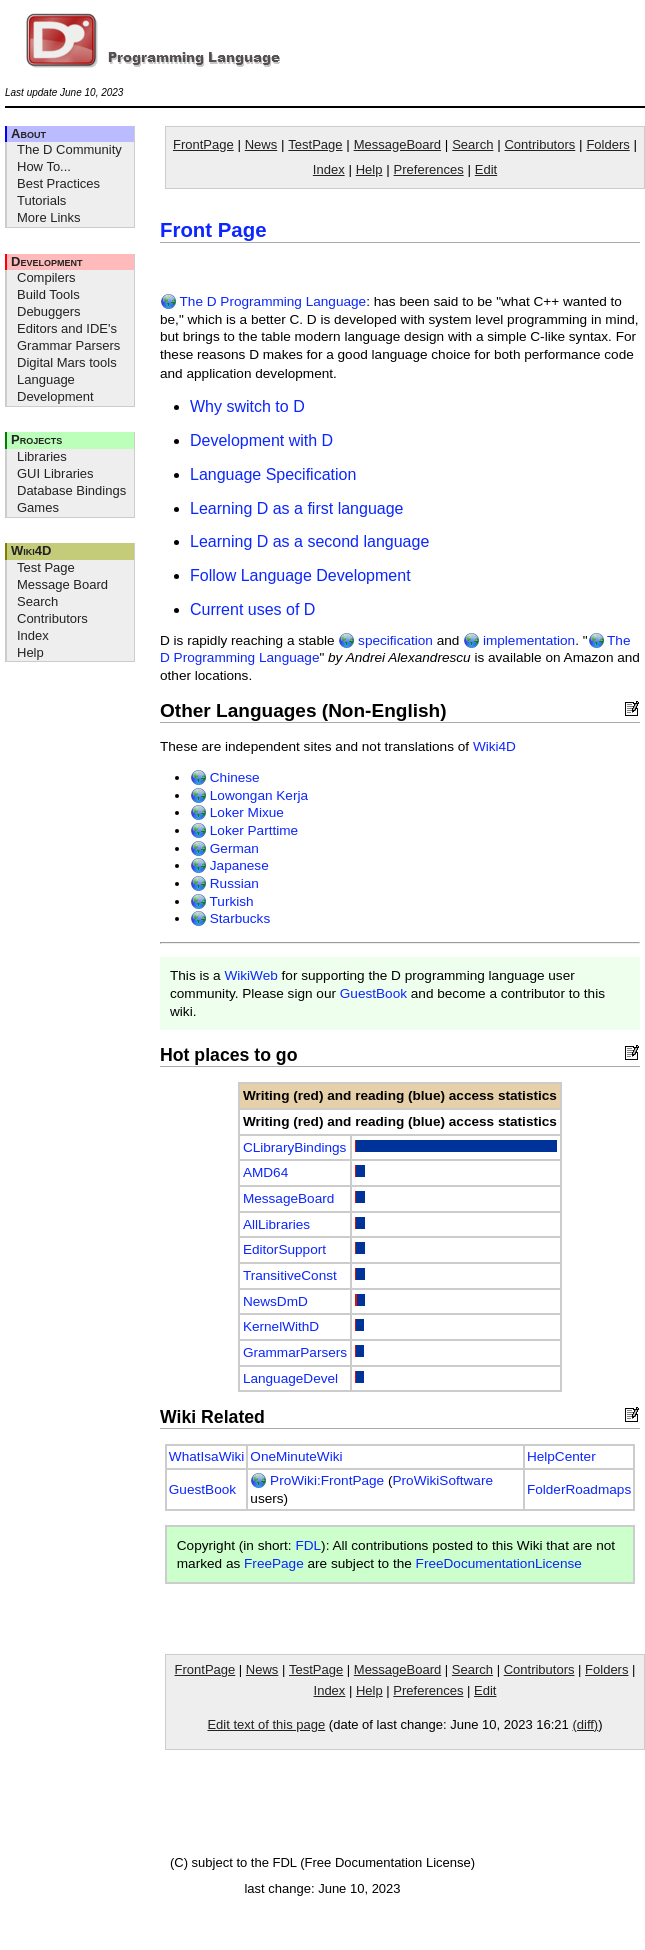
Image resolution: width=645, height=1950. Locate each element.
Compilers (46, 277)
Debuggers (49, 311)
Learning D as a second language (309, 541)
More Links (49, 217)
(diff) (585, 1724)
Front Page (213, 230)
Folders (607, 144)
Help (30, 652)
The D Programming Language (263, 301)
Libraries (42, 456)
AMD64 (265, 1172)
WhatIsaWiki (207, 1456)
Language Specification (273, 474)
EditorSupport (284, 1249)
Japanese (229, 865)
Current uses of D (252, 609)
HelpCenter (561, 1456)
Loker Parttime (244, 830)
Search (37, 601)
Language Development (55, 388)
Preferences (429, 169)
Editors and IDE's (67, 328)
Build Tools (48, 294)
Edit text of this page (266, 1724)
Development (46, 261)
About (28, 133)
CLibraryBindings (295, 1147)
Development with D (261, 440)
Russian (224, 883)
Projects (36, 439)
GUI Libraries (55, 473)
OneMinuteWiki (296, 1456)
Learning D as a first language (296, 508)
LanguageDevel (290, 1378)
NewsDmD (275, 1301)
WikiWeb (250, 975)
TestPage (315, 144)
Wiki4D (31, 550)
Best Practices (58, 183)
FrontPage (203, 144)
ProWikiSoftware (443, 1480)
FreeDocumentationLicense (499, 1563)
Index (33, 635)
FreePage (274, 1563)
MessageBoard (397, 144)
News (261, 144)
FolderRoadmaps (579, 1489)
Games (38, 507)
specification (385, 640)
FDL (308, 1545)
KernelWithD (281, 1326)
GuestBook (373, 993)
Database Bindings (71, 490)
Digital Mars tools (67, 362)
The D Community (69, 149)
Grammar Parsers (68, 345)
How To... (44, 166)
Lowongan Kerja (249, 795)
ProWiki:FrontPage (317, 1480)
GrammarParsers (295, 1352)
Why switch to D (247, 406)
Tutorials (41, 200)
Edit (486, 169)
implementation (519, 640)
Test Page (46, 567)
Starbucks (230, 918)
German (224, 848)
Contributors (52, 618)
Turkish (222, 901)
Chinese (225, 777)
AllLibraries (276, 1224)
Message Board (62, 584)
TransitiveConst (290, 1275)
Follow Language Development (300, 575)
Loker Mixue (237, 812)
